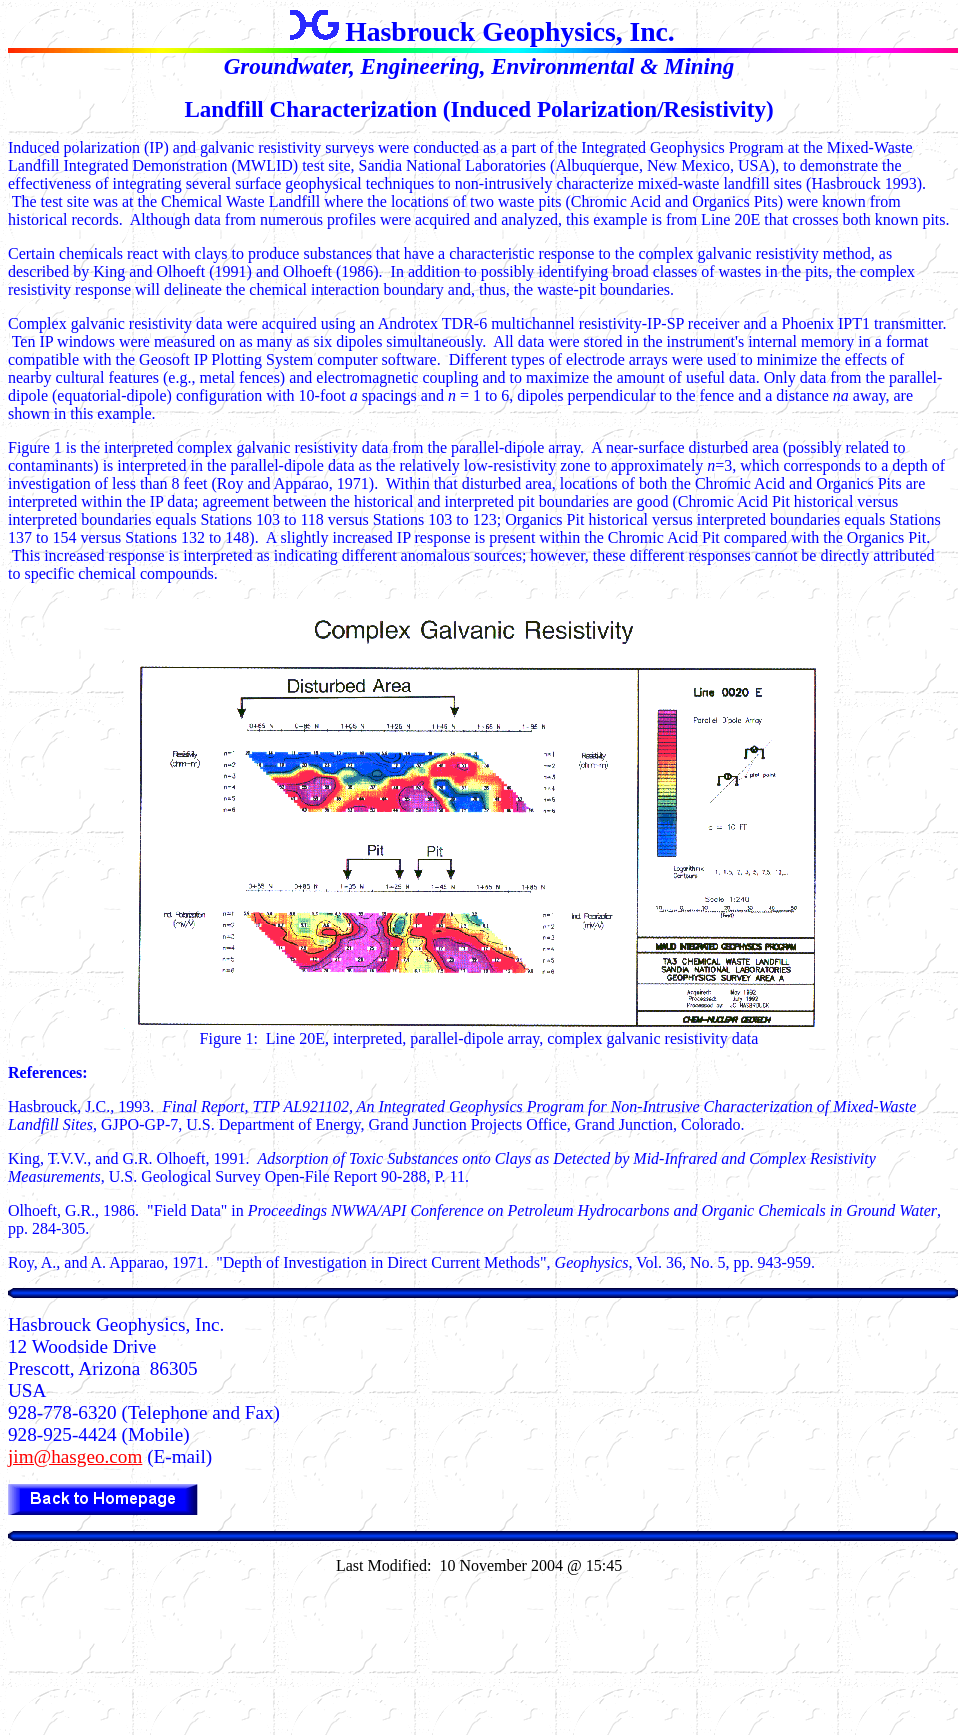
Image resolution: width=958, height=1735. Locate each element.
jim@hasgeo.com (75, 1456)
